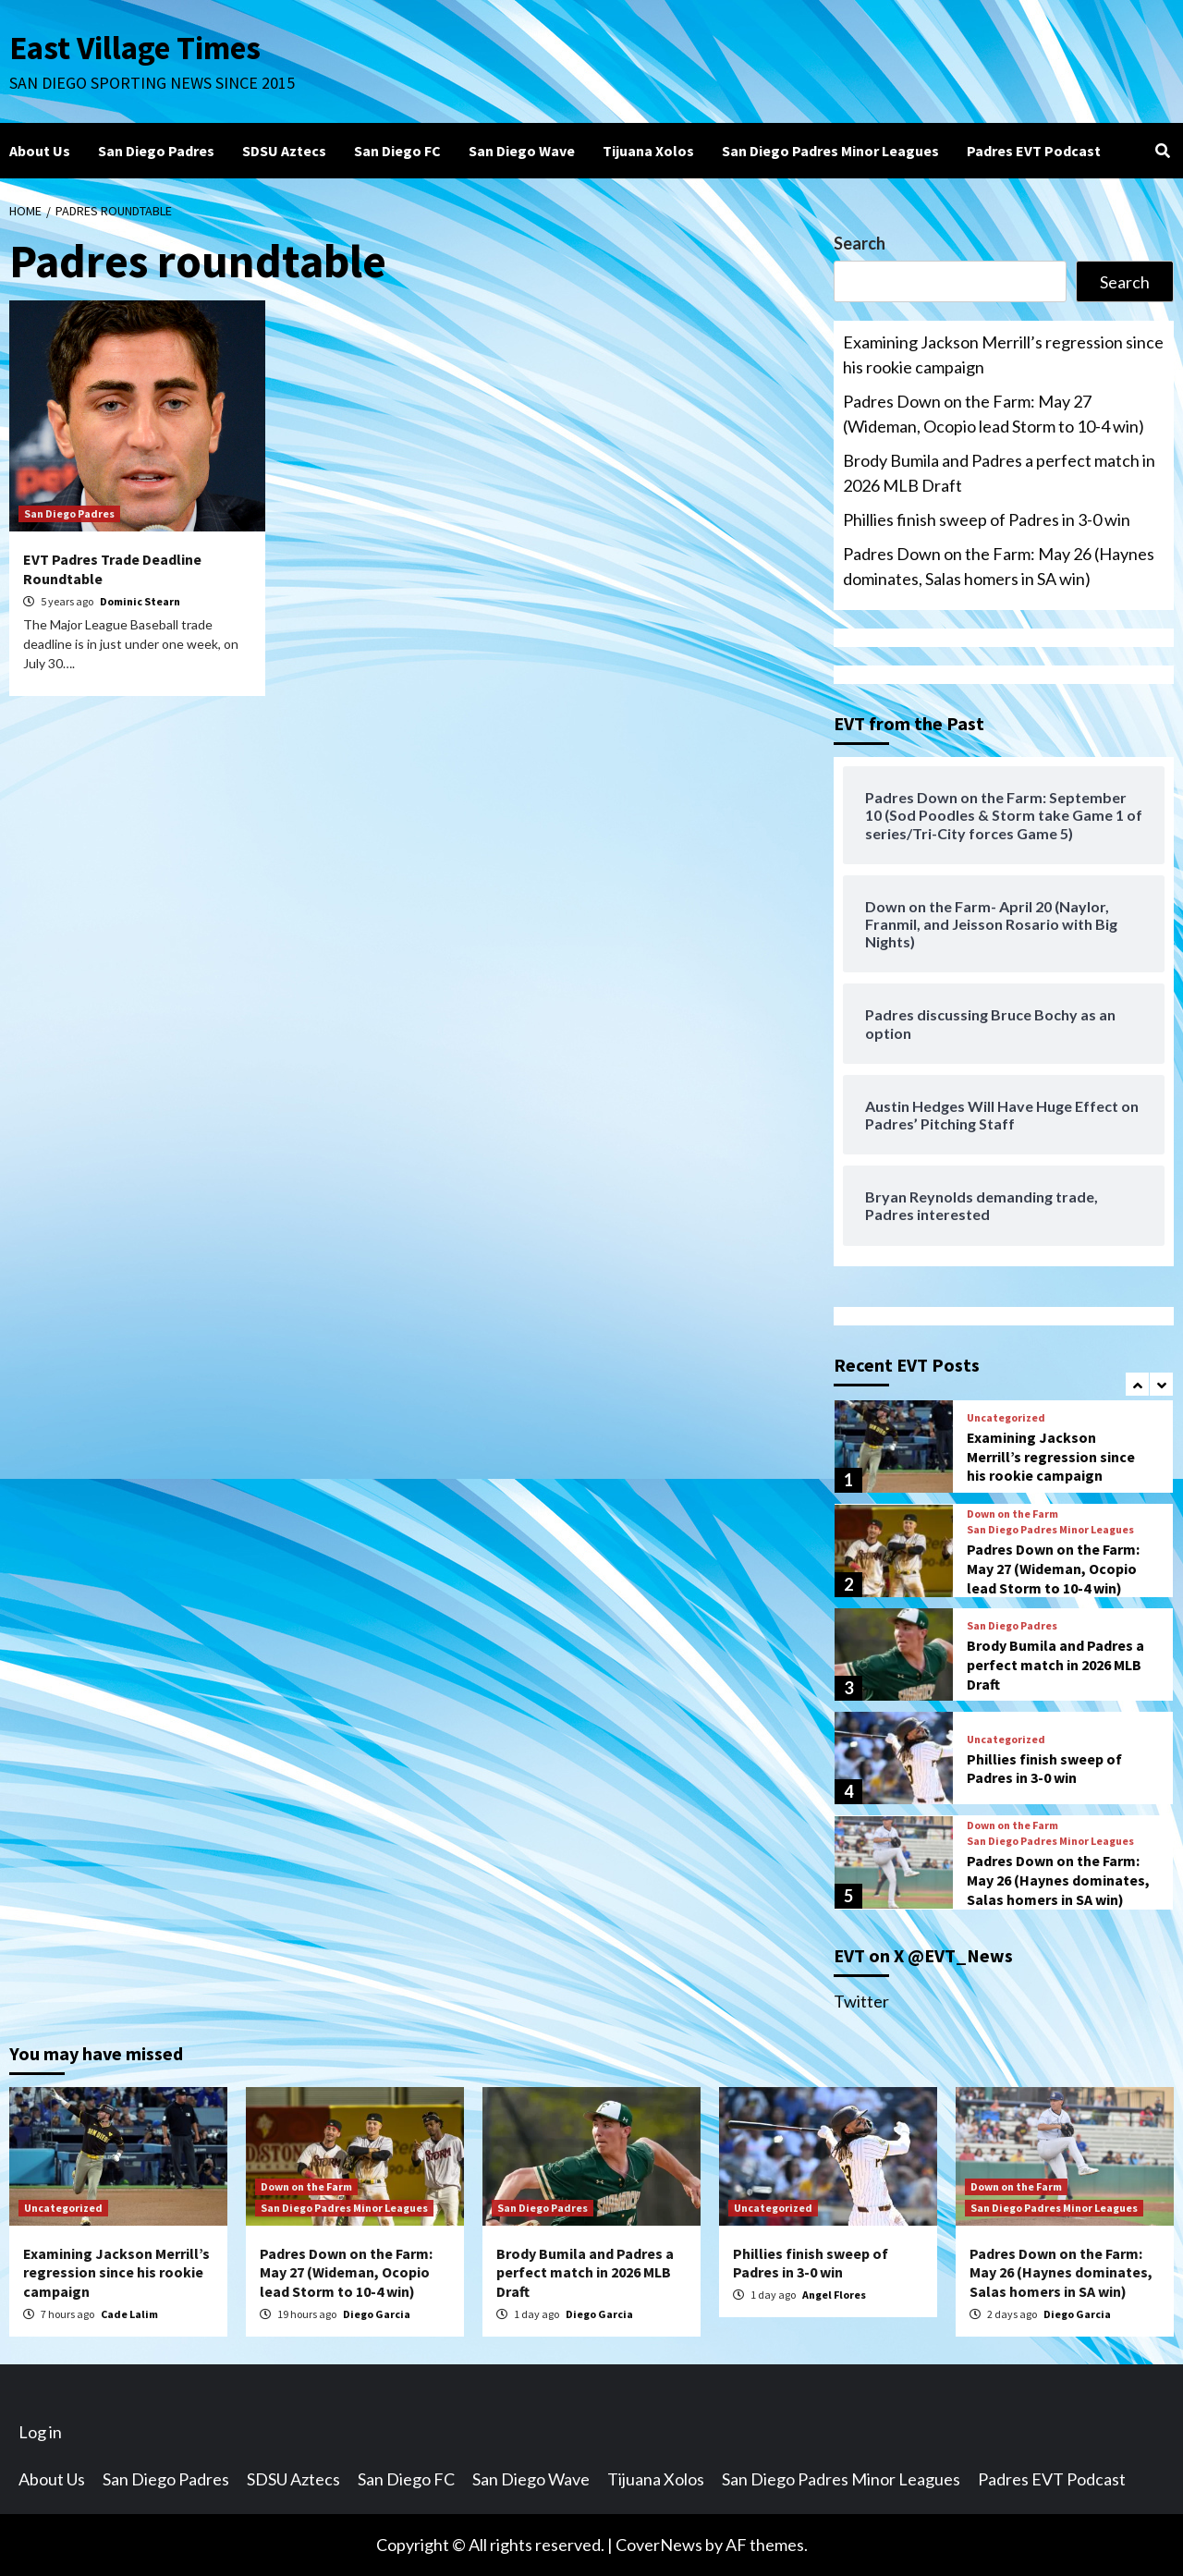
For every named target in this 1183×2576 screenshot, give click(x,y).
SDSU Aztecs (284, 150)
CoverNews (659, 2544)
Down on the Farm (1012, 1514)
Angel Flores (834, 2294)
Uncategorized (1006, 1417)
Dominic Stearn (140, 601)
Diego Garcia (376, 2314)
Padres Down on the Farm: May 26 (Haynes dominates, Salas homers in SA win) (998, 566)
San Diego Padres (156, 150)
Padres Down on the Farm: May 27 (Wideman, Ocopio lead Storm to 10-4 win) (993, 413)
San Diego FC (397, 150)
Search (859, 243)
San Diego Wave (522, 150)
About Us (39, 150)
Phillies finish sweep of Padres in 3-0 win (986, 519)
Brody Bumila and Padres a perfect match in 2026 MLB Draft (999, 472)
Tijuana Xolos (648, 150)
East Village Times (135, 48)
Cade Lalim (129, 2314)
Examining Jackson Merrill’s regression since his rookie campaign (1003, 354)
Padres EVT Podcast (1034, 150)
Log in (40, 2432)
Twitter (861, 2001)
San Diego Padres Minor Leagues (830, 150)
